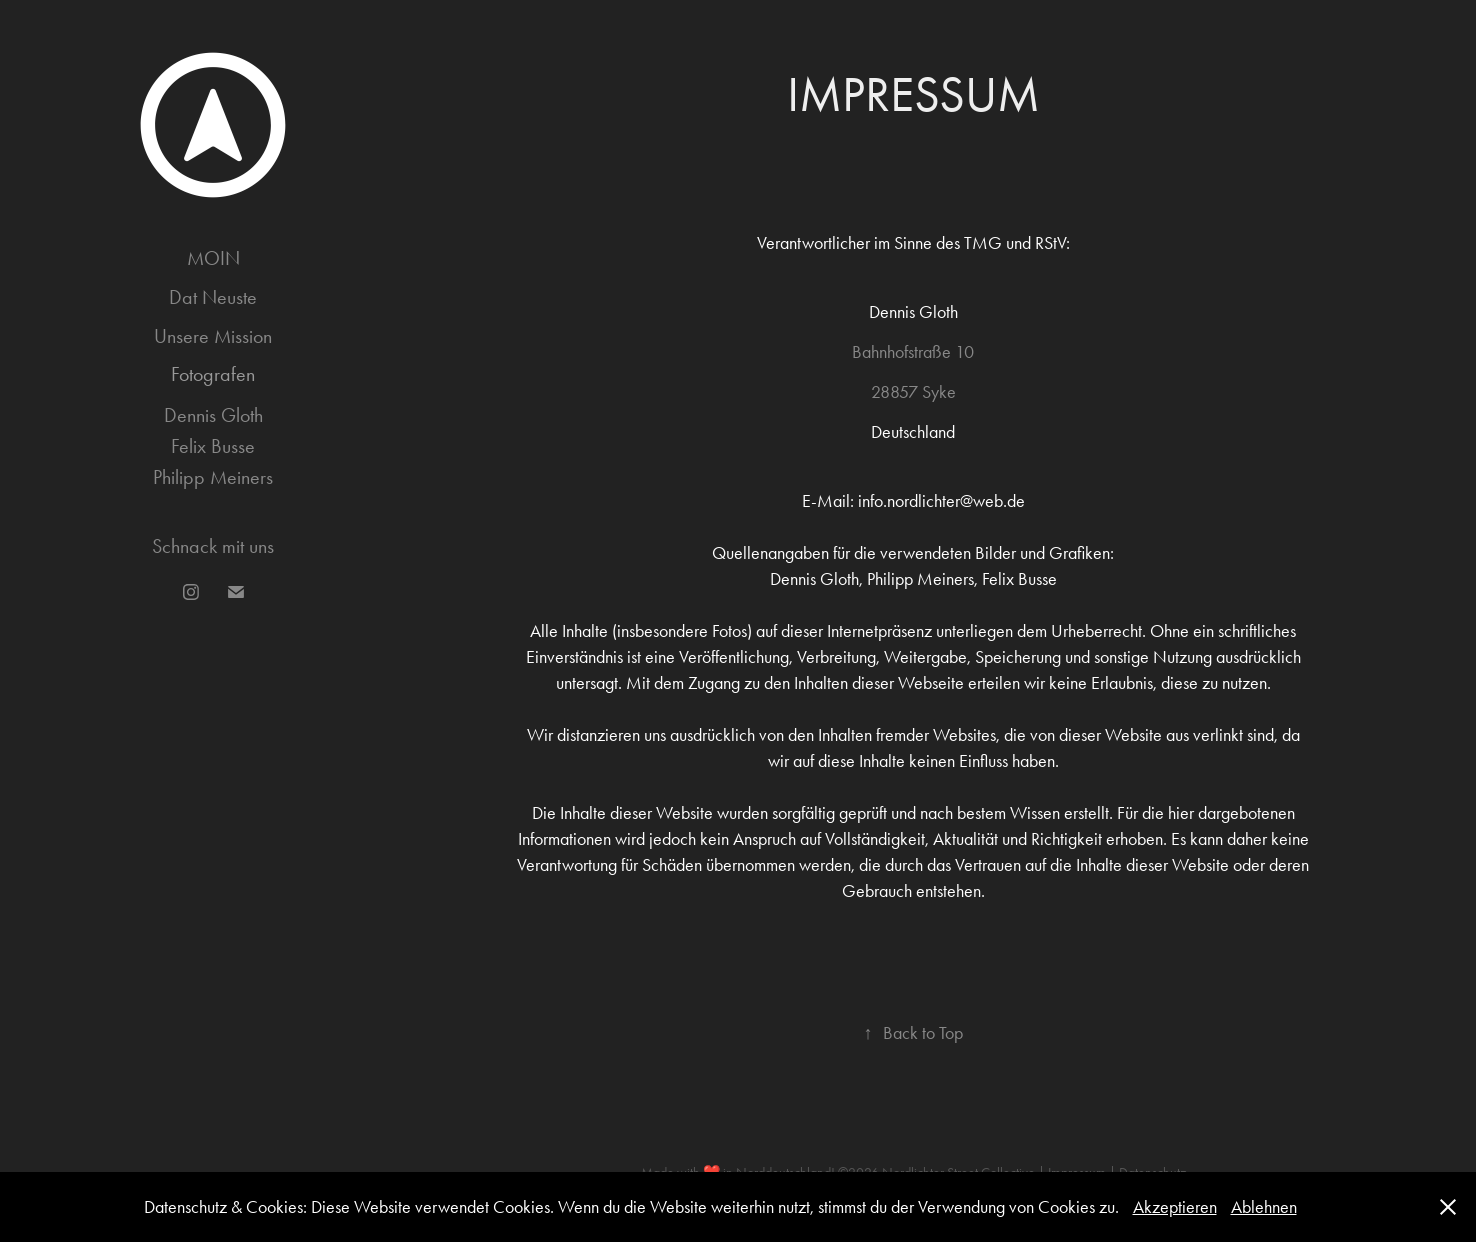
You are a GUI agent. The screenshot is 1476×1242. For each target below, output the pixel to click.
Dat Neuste (213, 297)
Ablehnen (1264, 1207)
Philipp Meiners (213, 477)
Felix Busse (213, 446)
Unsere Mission (213, 336)
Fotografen (213, 374)
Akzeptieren (1175, 1207)
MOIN (213, 258)
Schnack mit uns (213, 546)
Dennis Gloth (213, 415)
